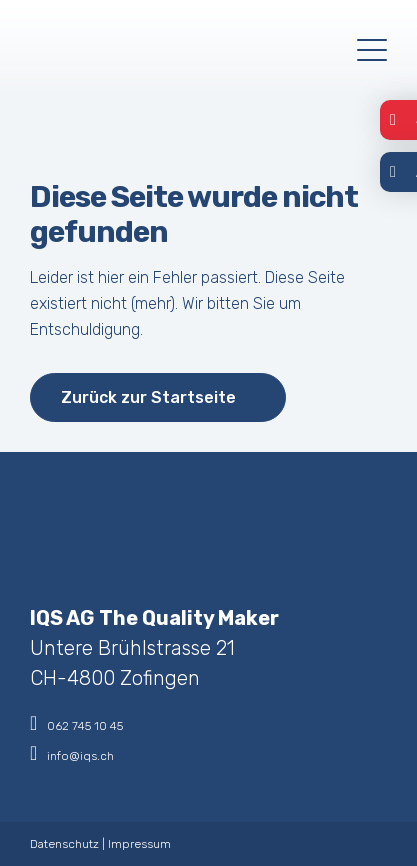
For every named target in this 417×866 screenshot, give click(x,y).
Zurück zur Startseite (148, 397)
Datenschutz (64, 844)
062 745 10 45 (76, 723)
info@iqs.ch (72, 753)
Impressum (139, 844)
